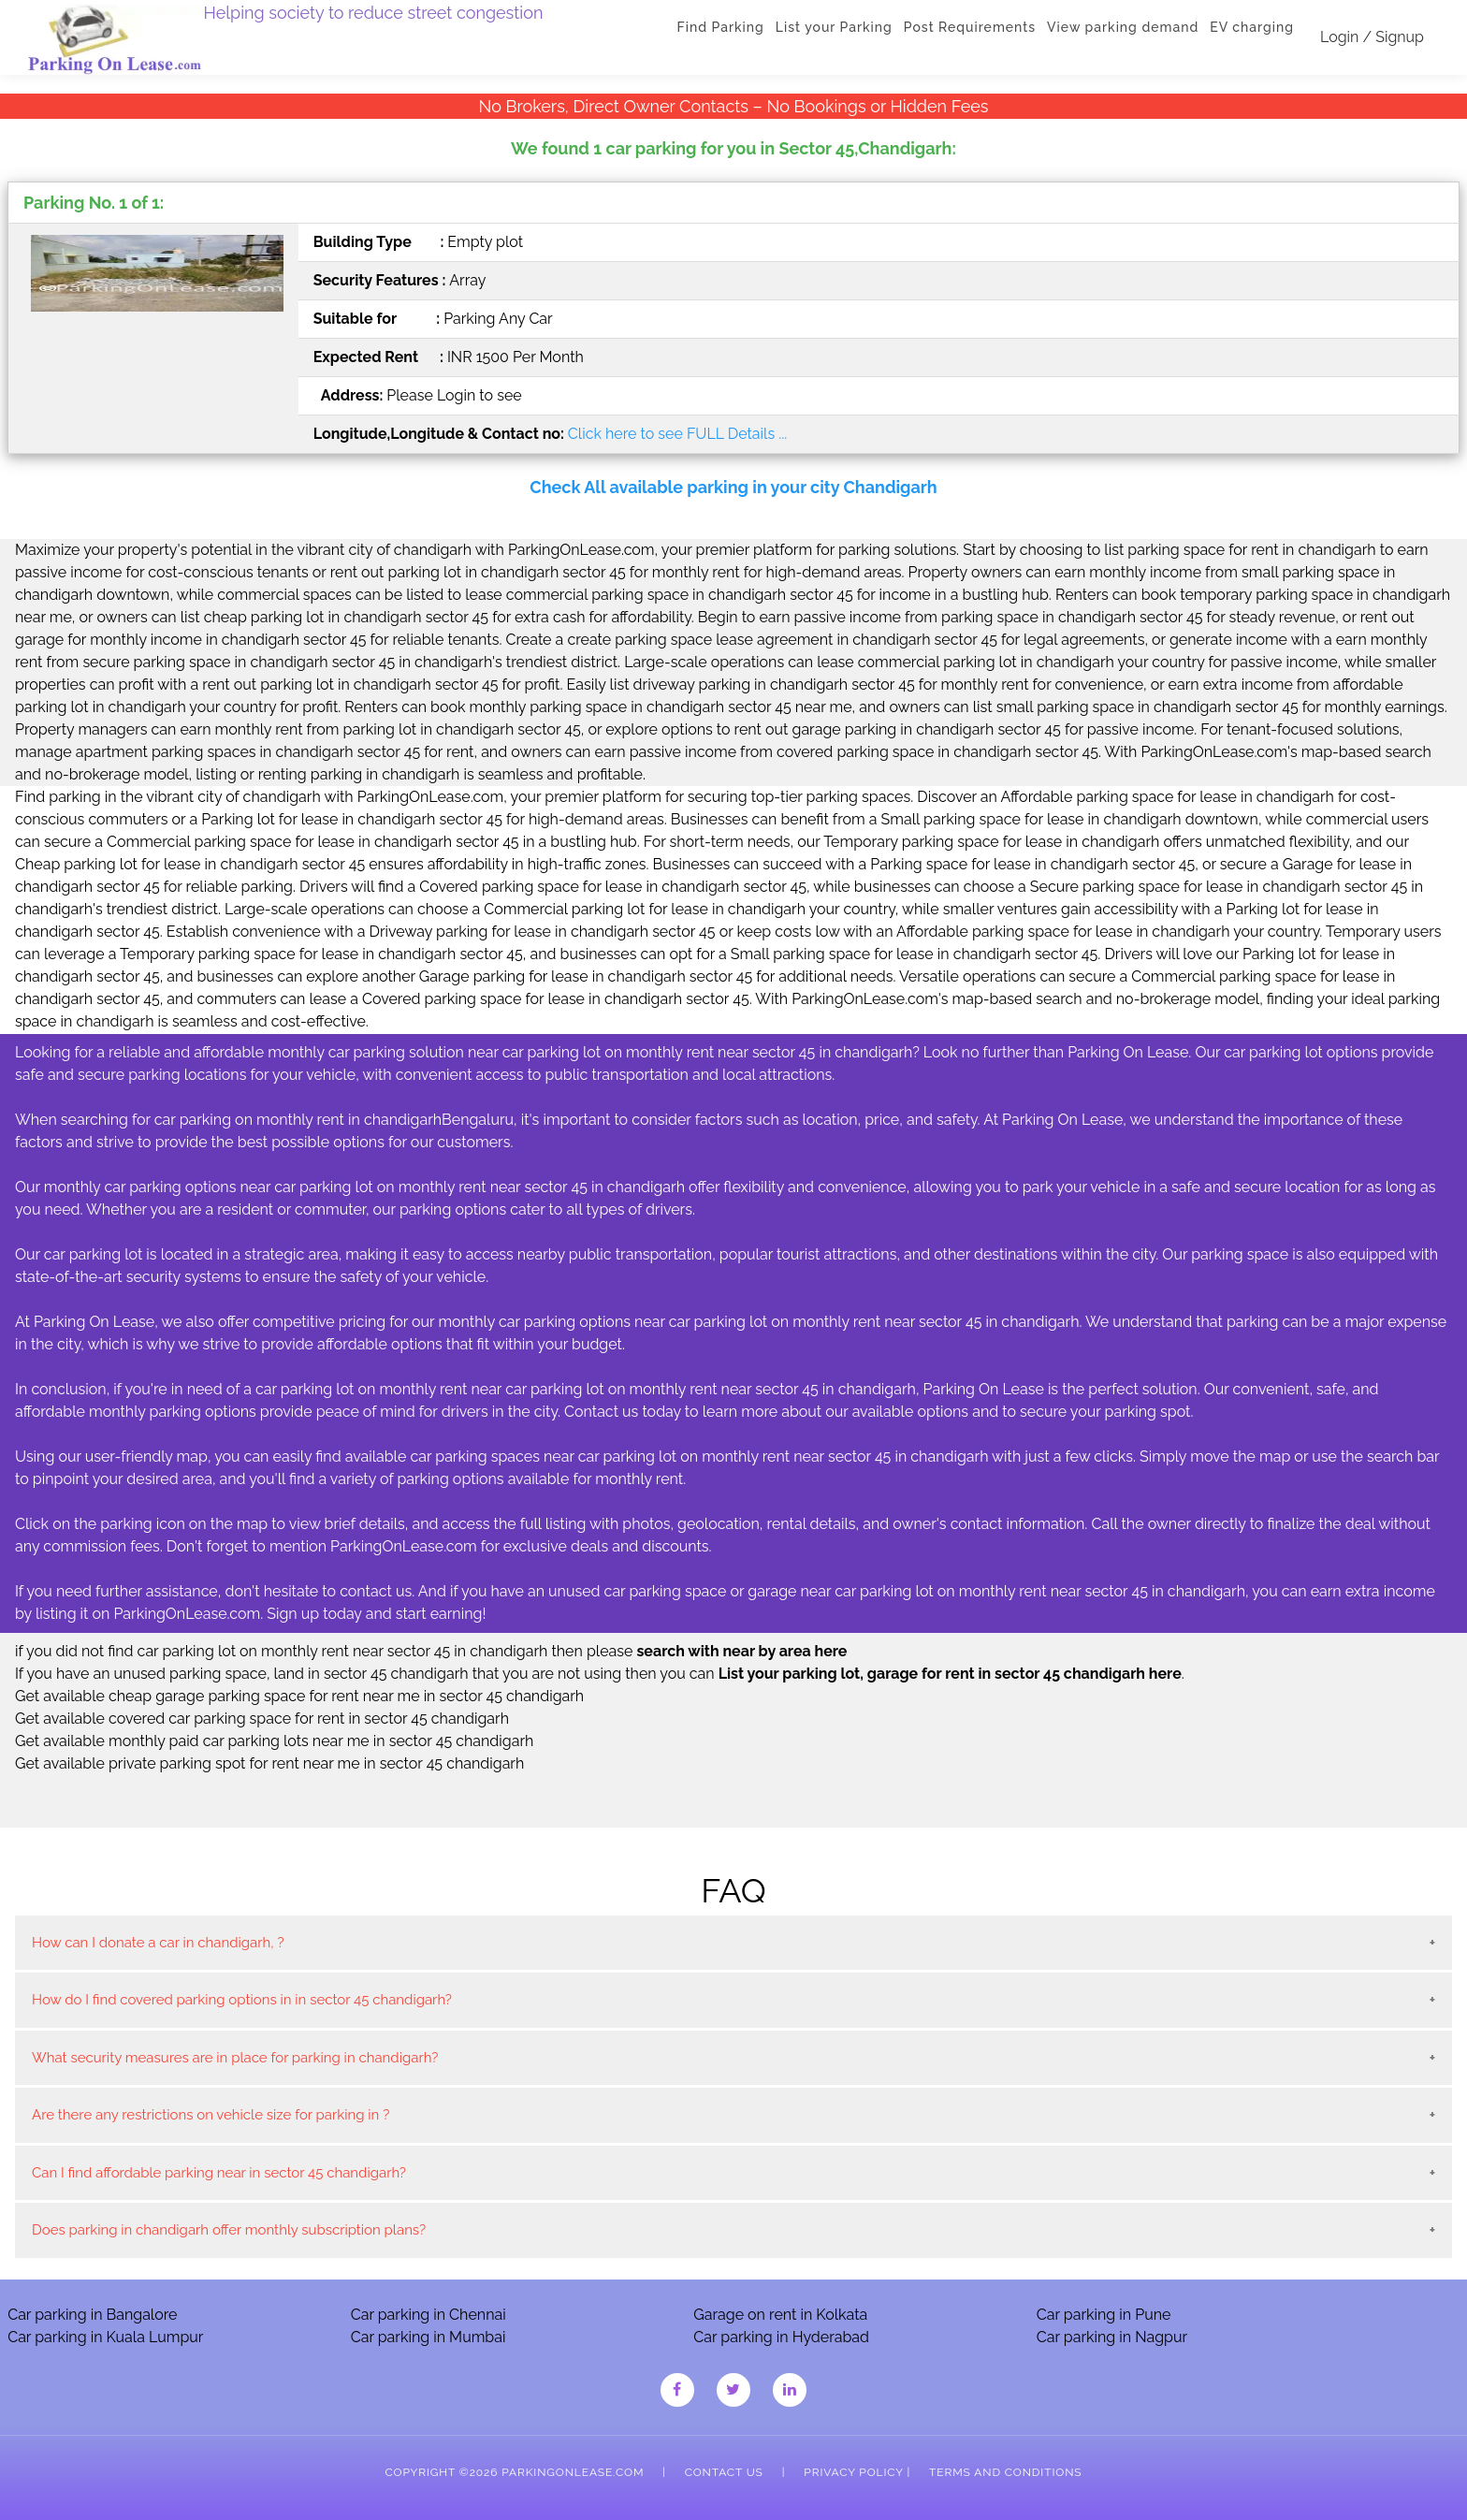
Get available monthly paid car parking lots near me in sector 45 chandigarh (274, 1741)
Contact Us (724, 2472)
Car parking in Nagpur (1112, 2337)
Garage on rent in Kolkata (780, 2314)
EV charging (1252, 27)
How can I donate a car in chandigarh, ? (158, 1942)
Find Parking (720, 27)
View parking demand (1122, 27)
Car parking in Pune (1104, 2314)
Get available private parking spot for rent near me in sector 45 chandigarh (269, 1763)
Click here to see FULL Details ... (677, 434)
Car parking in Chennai (428, 2314)
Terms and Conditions (1005, 2472)
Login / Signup (1372, 37)
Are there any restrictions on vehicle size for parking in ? (210, 2114)
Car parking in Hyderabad (781, 2337)
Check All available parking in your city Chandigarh (733, 487)
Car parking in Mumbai (428, 2337)
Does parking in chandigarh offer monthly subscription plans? (229, 2229)
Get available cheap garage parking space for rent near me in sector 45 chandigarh (299, 1696)
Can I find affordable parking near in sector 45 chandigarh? (219, 2172)
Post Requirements (970, 27)
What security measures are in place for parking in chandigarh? (235, 2057)
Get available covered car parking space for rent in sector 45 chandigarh (262, 1718)
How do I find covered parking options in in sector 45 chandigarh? (242, 1999)
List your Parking (834, 27)
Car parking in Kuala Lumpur (105, 2337)
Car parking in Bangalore (92, 2314)
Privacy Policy (853, 2472)
